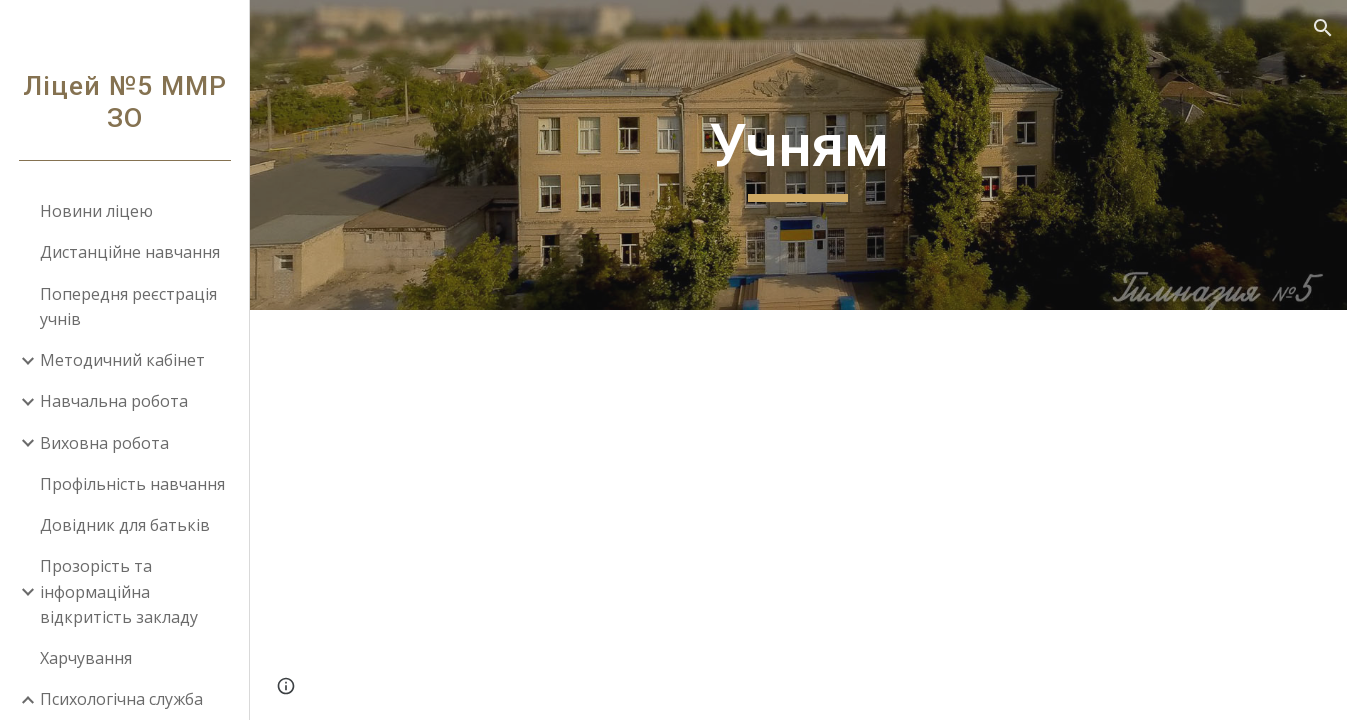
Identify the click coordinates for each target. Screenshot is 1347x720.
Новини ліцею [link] (96, 211)
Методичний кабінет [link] (122, 360)
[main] (798, 155)
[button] (1323, 28)
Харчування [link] (86, 658)
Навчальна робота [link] (114, 401)
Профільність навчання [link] (132, 484)
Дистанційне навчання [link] (130, 252)
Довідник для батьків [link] (125, 525)
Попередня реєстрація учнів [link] (128, 306)
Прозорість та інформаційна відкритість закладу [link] (119, 591)
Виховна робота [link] (104, 443)
